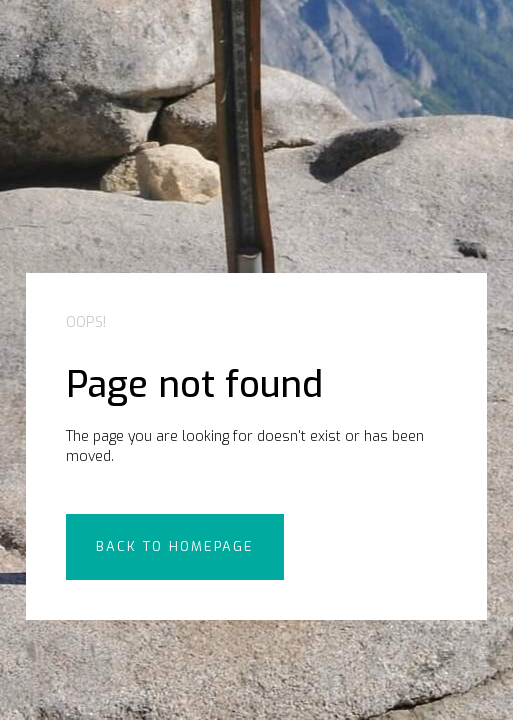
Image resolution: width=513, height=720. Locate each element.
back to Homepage (175, 546)
